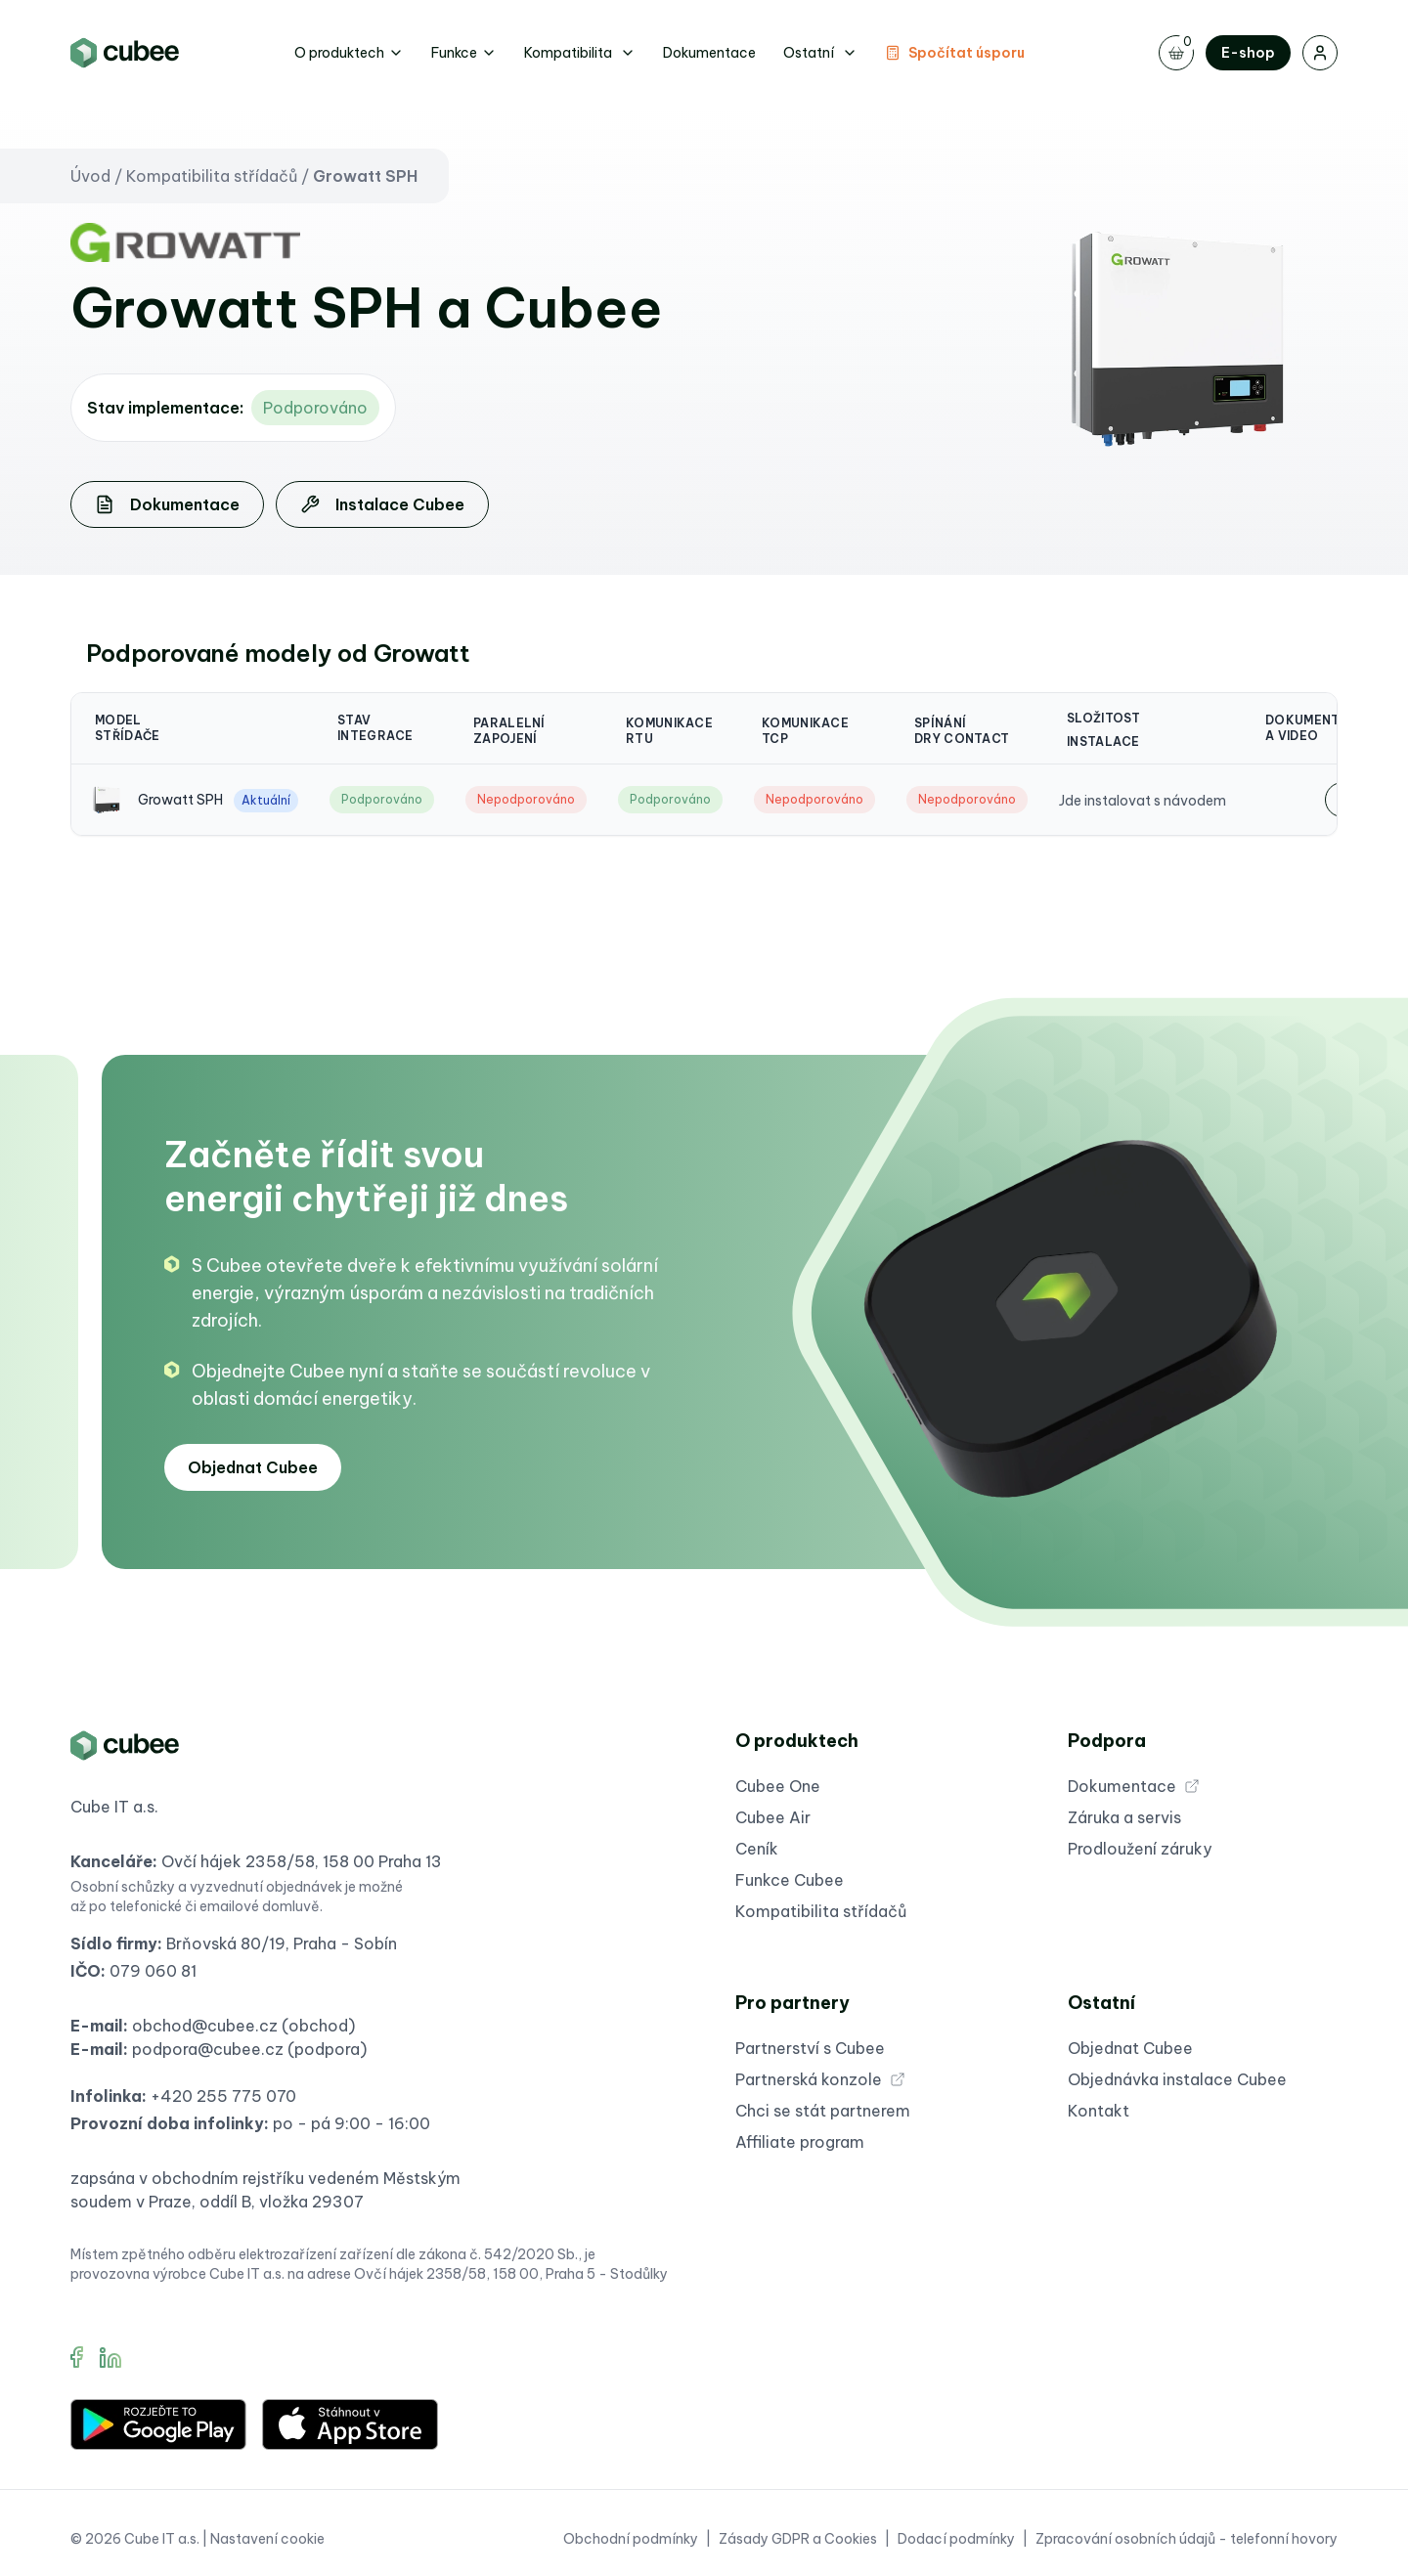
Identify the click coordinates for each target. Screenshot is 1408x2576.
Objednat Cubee (253, 1471)
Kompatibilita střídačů (211, 180)
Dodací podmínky (956, 2543)
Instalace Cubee (382, 508)
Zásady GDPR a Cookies (798, 2543)
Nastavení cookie (267, 2543)
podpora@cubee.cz (208, 2053)
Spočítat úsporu (955, 53)
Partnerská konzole (820, 2083)
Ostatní (820, 53)
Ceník (756, 1852)
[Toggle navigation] (1176, 52)
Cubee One (777, 1790)
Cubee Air (773, 1821)
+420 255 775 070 (223, 2100)
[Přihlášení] (1320, 52)
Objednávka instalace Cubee (1177, 2083)
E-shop (1248, 53)
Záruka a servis (1124, 1821)
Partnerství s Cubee (810, 2052)
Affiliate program (799, 2146)
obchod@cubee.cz (205, 2029)
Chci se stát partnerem (822, 2114)
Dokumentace (709, 53)
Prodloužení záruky (1139, 1852)
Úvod (90, 180)
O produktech (349, 53)
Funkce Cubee (789, 1884)
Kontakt (1098, 2114)
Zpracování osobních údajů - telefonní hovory (1186, 2543)
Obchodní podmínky (630, 2543)
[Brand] (125, 52)
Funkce (464, 53)
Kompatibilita (580, 53)
